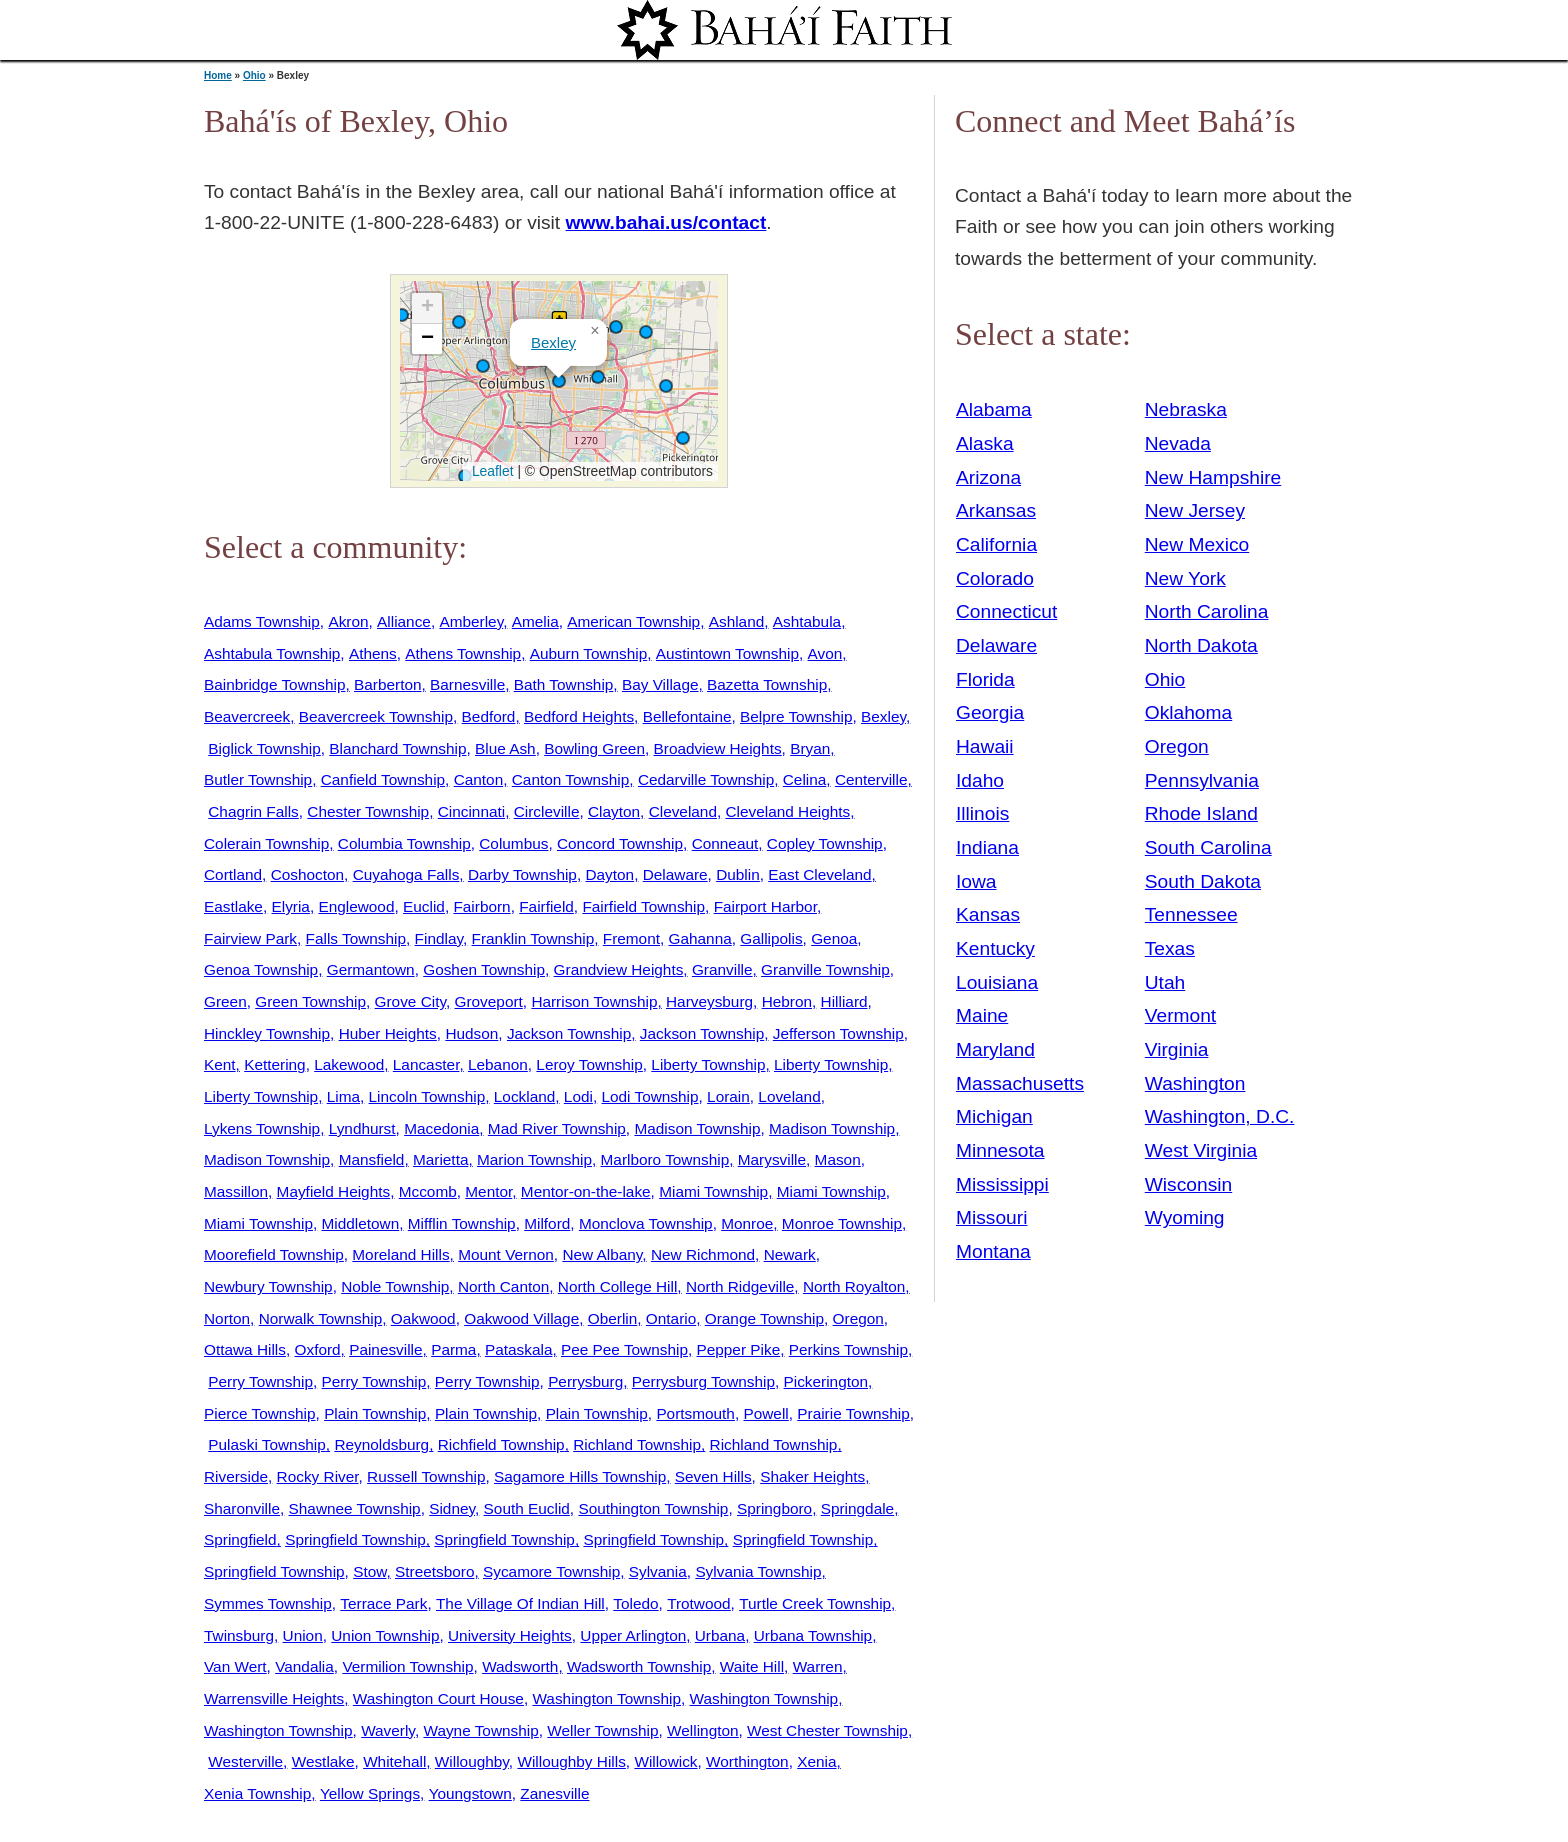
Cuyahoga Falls (406, 874)
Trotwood (698, 1603)
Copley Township (825, 843)
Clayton (614, 811)
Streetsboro (434, 1571)
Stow (369, 1571)
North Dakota (1201, 645)
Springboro (774, 1508)
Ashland (737, 621)
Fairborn (481, 906)
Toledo (635, 1603)
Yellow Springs (370, 1793)
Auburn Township (589, 653)
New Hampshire (1213, 477)
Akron (348, 621)
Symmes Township (268, 1603)
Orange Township (764, 1318)
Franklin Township (533, 938)
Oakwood (423, 1318)
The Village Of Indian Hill (520, 1603)
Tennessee (1191, 914)
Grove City (410, 1001)
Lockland (524, 1096)
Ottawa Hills (245, 1349)
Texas (1170, 948)
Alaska (985, 443)
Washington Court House (438, 1698)
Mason (838, 1159)
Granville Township (825, 969)
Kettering (274, 1064)
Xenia (816, 1761)
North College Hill (618, 1286)
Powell (765, 1413)
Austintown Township (727, 653)
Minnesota (1000, 1150)
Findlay (439, 938)
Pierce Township (260, 1413)
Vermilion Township (407, 1666)
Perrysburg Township (703, 1381)
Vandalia (304, 1666)
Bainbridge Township (274, 684)
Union (303, 1635)
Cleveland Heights (788, 811)
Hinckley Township (267, 1033)
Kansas (988, 914)
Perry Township (260, 1381)
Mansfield (372, 1159)
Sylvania (658, 1571)
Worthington (747, 1761)
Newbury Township (268, 1286)
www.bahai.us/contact (666, 222)
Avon (825, 653)
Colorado (995, 578)
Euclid (424, 906)
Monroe (747, 1223)
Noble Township (395, 1286)
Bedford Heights (579, 716)
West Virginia (1201, 1150)
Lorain (728, 1096)
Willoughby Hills (571, 1761)
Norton (227, 1318)
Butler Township (258, 779)
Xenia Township (257, 1793)
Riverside (236, 1476)
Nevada (1178, 443)
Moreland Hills (400, 1254)
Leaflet (490, 471)
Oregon (858, 1318)
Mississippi (1002, 1184)
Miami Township (713, 1191)
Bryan (810, 748)
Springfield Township (355, 1539)
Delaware (675, 874)
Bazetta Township (767, 684)
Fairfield (546, 906)
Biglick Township (264, 748)
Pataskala (518, 1349)
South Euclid (527, 1508)
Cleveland (683, 811)
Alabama (994, 409)
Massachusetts (1020, 1083)
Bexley (553, 342)
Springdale (857, 1508)
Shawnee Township (355, 1508)
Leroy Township (589, 1064)
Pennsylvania (1202, 780)
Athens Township (463, 653)
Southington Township (653, 1508)
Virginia (1177, 1049)
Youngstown (470, 1793)
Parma (453, 1349)
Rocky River (318, 1476)
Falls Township (356, 938)
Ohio (254, 75)
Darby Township (522, 874)
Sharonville (242, 1508)
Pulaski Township (267, 1444)
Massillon (236, 1191)
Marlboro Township (665, 1159)
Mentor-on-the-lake (586, 1191)
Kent (220, 1064)
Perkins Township (848, 1349)
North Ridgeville (740, 1286)
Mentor (488, 1191)
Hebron (787, 1001)
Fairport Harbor (765, 906)
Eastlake (233, 906)
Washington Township (606, 1698)
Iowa (976, 881)
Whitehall (394, 1761)
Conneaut (725, 843)
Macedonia (441, 1128)
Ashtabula (807, 621)
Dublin (738, 874)
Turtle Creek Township (815, 1603)
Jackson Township (569, 1033)
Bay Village (660, 684)
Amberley (471, 621)
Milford (547, 1223)
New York (1185, 578)
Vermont (1180, 1015)
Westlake (323, 1761)
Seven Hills (713, 1476)
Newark (790, 1254)
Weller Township (602, 1730)
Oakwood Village (521, 1318)
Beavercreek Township (376, 716)
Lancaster (426, 1064)
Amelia (535, 621)
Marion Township (534, 1159)
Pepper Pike (739, 1349)
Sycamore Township (551, 1571)
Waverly (388, 1730)
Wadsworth (520, 1666)
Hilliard (844, 1001)
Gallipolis (771, 938)
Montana (993, 1251)
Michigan (994, 1116)
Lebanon (498, 1064)
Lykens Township (262, 1128)
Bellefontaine (687, 716)
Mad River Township (557, 1128)
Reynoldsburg (381, 1444)
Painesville (385, 1349)
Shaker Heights (812, 1476)
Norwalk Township (321, 1318)
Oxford (318, 1349)
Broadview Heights (718, 748)
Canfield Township (383, 779)
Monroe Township (842, 1223)
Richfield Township (501, 1444)
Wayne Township (480, 1730)
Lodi (578, 1096)
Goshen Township (484, 969)
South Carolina (1208, 847)
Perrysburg (585, 1381)
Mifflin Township (462, 1223)
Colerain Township (266, 843)
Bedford (489, 716)
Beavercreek (247, 716)
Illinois (982, 813)
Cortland (233, 874)
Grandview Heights (619, 969)
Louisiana (997, 982)
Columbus (513, 843)
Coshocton (307, 874)
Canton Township (571, 779)
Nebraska (1186, 409)
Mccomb (428, 1191)
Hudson (471, 1033)
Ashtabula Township (272, 653)
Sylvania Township (758, 1571)
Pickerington (826, 1381)
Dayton (609, 874)
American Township (633, 621)
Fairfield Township (643, 906)
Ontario (671, 1318)
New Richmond (703, 1254)
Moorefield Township (274, 1254)
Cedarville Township (706, 779)
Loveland (789, 1096)
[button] (559, 381)
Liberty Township (708, 1064)
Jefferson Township (838, 1033)
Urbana (720, 1635)
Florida (985, 679)
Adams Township (262, 621)
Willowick (665, 1761)
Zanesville (554, 1793)
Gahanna (700, 938)
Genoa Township (261, 969)
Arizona (988, 477)
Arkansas (996, 510)
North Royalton (854, 1286)
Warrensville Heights (274, 1698)
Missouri (991, 1217)
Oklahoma (1188, 712)
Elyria (290, 906)
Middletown (361, 1223)
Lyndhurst (362, 1128)
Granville (722, 969)
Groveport (489, 1001)
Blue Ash (505, 748)
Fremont (631, 938)
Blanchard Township (397, 748)
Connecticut (1006, 611)
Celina (805, 779)
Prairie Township (853, 1413)
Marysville (772, 1159)
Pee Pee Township (624, 1349)
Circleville (547, 811)
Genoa (834, 938)
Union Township (385, 1635)
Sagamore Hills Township (580, 1476)
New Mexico (1197, 544)
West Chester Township (827, 1730)
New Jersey (1195, 510)
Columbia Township (404, 843)
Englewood (356, 906)
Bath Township (564, 684)
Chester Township (368, 811)
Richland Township (637, 1444)
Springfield (240, 1539)
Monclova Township (646, 1223)
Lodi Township (649, 1096)
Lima (343, 1096)
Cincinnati (471, 811)
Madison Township (697, 1128)
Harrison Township (594, 1001)
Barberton (387, 684)
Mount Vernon (506, 1254)
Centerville (871, 779)
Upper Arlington (633, 1635)
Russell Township (426, 1476)
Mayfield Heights (334, 1191)
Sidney (452, 1508)
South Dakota (1203, 881)
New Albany (602, 1254)
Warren (818, 1666)
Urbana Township (813, 1635)
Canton (479, 779)
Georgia (990, 712)
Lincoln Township (427, 1096)
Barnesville (467, 684)
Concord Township (620, 843)
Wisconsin (1188, 1184)
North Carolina (1207, 611)
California (996, 544)
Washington (1195, 1083)
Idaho (980, 780)
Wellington (702, 1730)
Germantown (371, 969)
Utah (1165, 982)
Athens (373, 653)
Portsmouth (695, 1413)
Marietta (440, 1159)
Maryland (995, 1049)
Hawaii (985, 746)
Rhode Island (1201, 813)
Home (218, 75)
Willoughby (472, 1761)
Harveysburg (709, 1001)
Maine (982, 1015)
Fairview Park (250, 938)
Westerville (245, 1761)
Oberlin (613, 1318)
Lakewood (349, 1064)
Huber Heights (388, 1033)
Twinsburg (239, 1635)
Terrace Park (383, 1603)
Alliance (404, 621)
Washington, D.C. (1220, 1116)
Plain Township (375, 1413)
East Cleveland (819, 874)
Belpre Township (796, 716)
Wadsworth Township (639, 1666)
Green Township (310, 1001)
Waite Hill (752, 1666)
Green (225, 1001)
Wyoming (1185, 1217)
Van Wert (235, 1666)
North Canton (503, 1286)
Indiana (987, 847)
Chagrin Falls (253, 811)
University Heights (510, 1635)
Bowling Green (594, 748)
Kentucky (995, 948)
